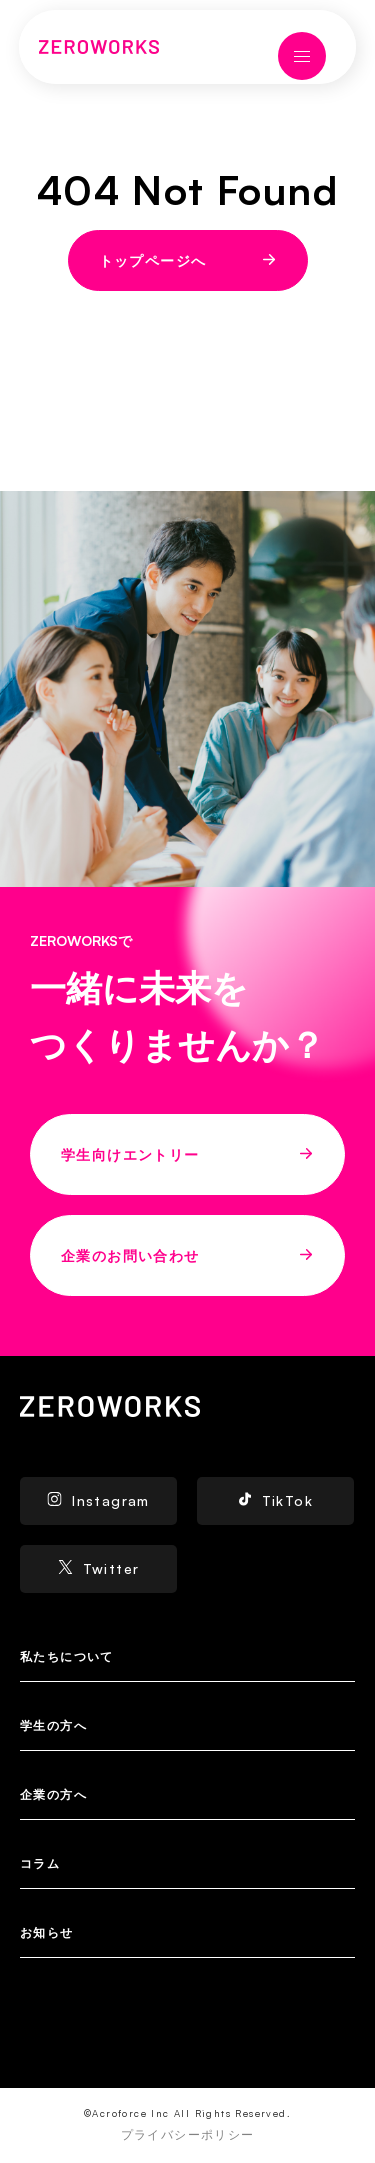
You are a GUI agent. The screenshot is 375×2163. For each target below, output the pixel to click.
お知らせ (47, 1932)
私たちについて (67, 1656)
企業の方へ (53, 1794)
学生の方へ (53, 1725)
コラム (40, 1863)
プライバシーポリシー (188, 2134)
